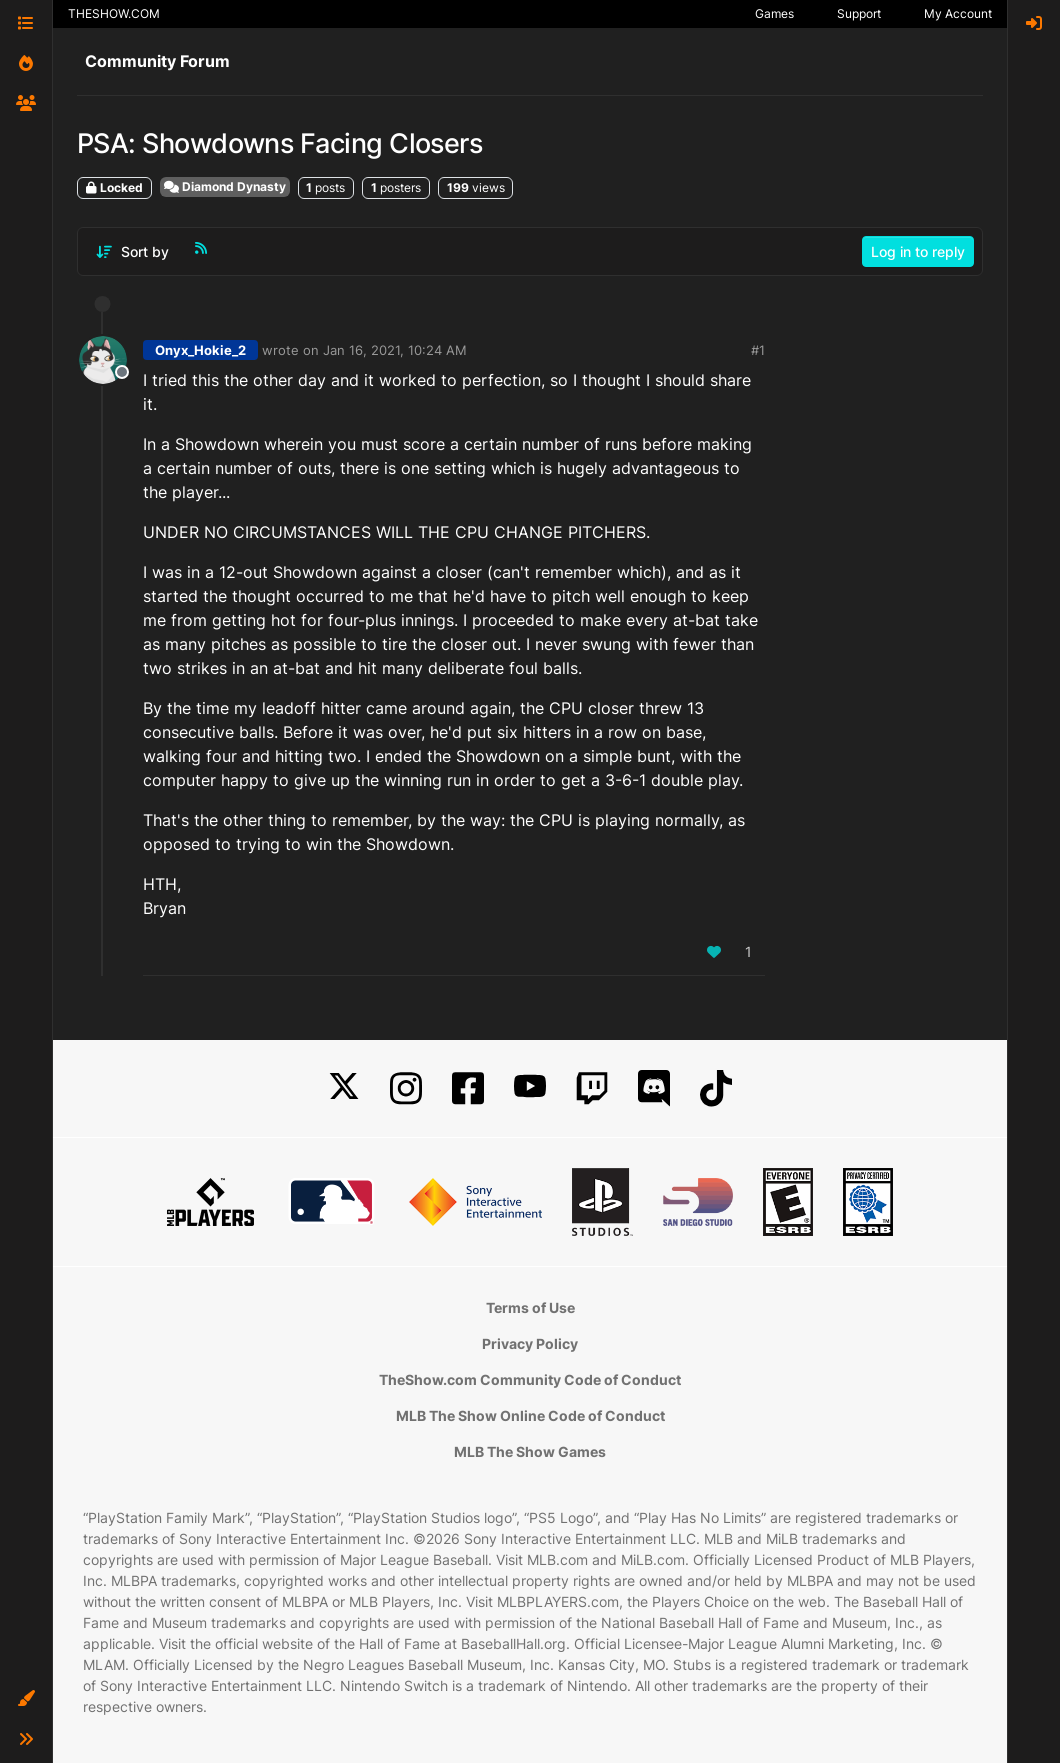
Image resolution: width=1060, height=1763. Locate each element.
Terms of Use (530, 1307)
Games (774, 13)
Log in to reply (918, 251)
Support (859, 13)
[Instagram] (406, 1088)
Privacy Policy (530, 1343)
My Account (958, 13)
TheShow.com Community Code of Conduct (530, 1379)
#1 (758, 350)
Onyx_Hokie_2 (200, 350)
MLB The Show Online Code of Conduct (530, 1415)
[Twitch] (592, 1088)
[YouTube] (530, 1088)
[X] (344, 1088)
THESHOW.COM (114, 13)
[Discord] (654, 1088)
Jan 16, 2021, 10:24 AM (395, 350)
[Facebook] (468, 1088)
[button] (26, 1699)
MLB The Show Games (530, 1451)
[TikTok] (716, 1088)
